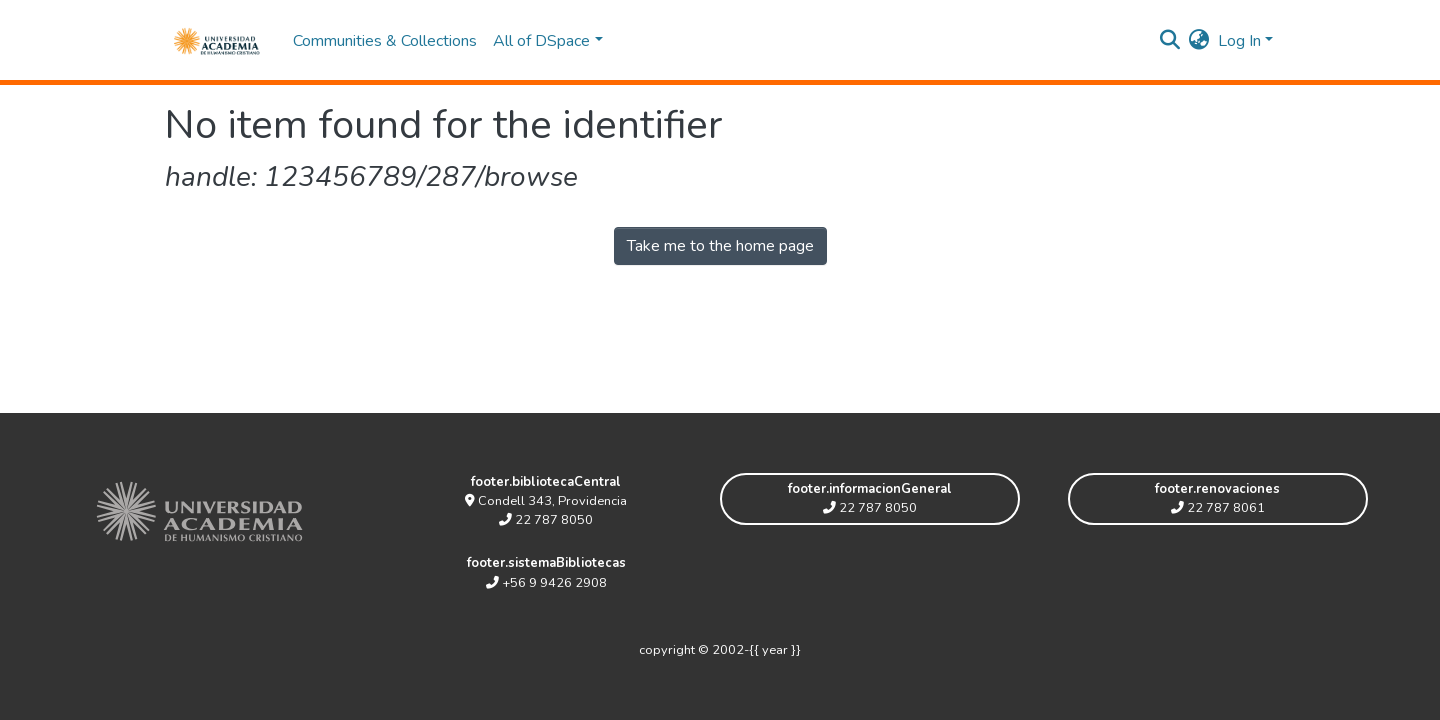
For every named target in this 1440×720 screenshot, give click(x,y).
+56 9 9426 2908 (546, 583)
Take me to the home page (720, 246)
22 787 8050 (546, 520)
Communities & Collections (385, 41)
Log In (1239, 41)
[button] (1199, 41)
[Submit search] (1170, 41)
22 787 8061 (1218, 508)
